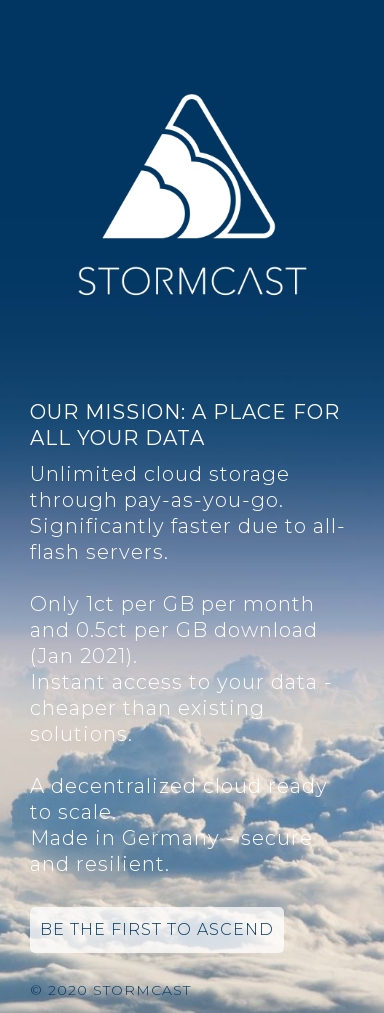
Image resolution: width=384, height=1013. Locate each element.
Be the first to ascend (157, 929)
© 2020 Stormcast (110, 990)
